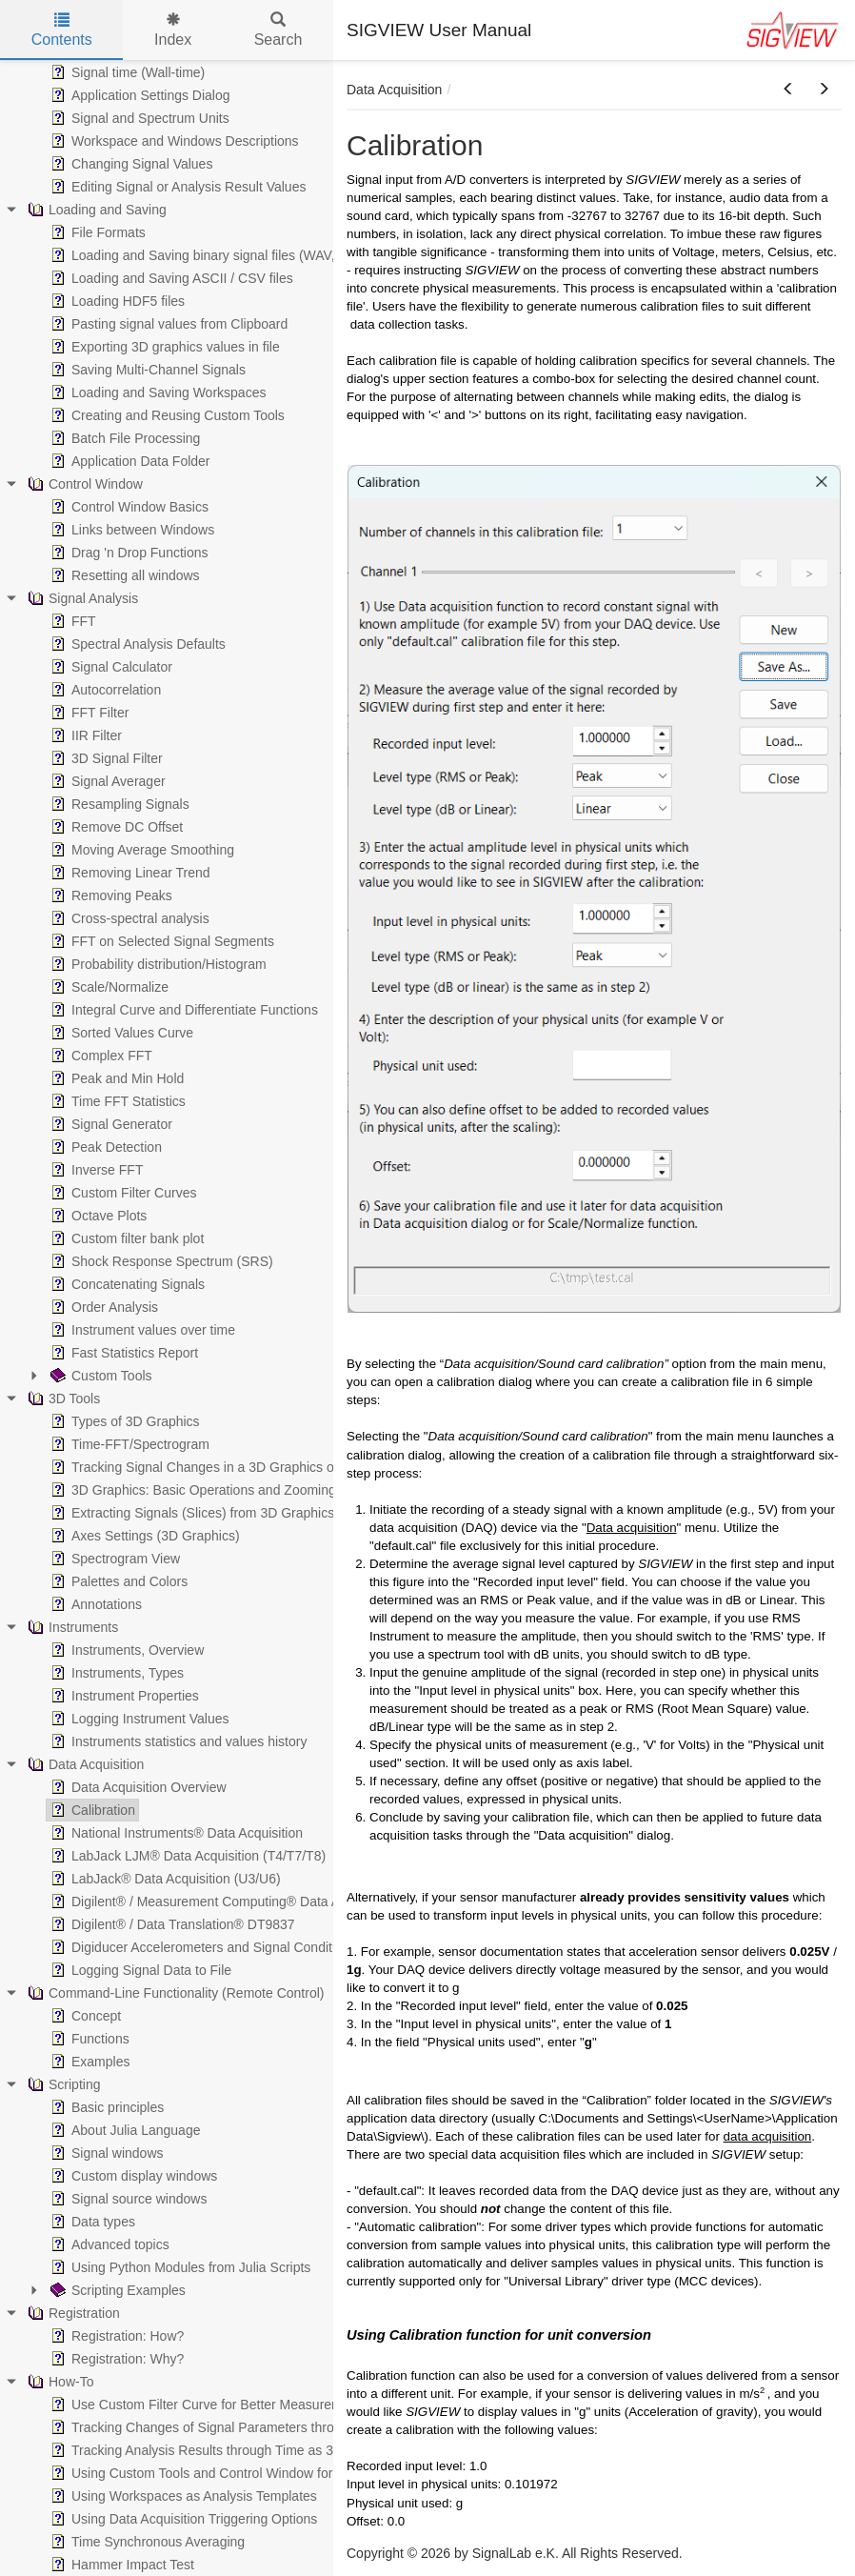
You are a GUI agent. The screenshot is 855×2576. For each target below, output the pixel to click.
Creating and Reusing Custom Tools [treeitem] (166, 415)
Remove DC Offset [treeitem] (115, 826)
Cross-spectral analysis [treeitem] (128, 918)
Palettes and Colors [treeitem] (117, 1581)
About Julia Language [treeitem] (123, 2130)
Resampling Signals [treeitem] (118, 804)
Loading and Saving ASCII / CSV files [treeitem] (170, 278)
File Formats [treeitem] (96, 232)
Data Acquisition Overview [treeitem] (137, 1787)
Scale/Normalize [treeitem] (108, 987)
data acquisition (768, 2136)
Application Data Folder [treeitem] (128, 461)
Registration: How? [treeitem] (115, 2335)
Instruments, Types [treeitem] (115, 1672)
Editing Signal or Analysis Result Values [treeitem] (176, 186)
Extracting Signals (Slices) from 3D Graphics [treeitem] (190, 1512)
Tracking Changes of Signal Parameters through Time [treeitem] (217, 2427)
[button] (788, 89)
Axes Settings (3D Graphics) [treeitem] (143, 1535)
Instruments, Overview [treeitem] (125, 1650)
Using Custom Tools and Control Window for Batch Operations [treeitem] (243, 2473)
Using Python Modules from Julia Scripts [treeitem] (178, 2267)
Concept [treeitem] (84, 2015)
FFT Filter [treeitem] (88, 712)
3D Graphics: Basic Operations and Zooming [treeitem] (191, 1490)
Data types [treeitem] (91, 2221)
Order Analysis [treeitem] (102, 1307)
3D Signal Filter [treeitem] (105, 758)
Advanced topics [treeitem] (108, 2244)
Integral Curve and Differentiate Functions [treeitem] (182, 1009)
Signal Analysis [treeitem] (81, 598)
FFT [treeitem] (71, 621)
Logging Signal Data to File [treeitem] (139, 1970)
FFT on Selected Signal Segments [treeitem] (160, 941)
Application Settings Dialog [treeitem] (138, 95)
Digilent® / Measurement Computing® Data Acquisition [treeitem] (221, 1901)
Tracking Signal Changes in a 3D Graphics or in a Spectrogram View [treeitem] (261, 1467)
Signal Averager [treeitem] (106, 781)
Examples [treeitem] (88, 2061)
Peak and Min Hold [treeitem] (115, 1078)
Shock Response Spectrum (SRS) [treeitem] (160, 1261)
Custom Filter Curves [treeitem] (121, 1192)
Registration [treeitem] (72, 2313)
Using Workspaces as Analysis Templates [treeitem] (182, 2496)
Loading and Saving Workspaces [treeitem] (156, 392)
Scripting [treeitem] (62, 2084)
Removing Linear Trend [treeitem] (128, 872)
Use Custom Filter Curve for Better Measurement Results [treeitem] (228, 2404)
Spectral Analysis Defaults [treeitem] (136, 644)
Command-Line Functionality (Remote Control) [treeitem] (174, 1993)
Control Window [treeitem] (83, 484)
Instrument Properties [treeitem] (123, 1695)
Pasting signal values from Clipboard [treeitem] (167, 323)
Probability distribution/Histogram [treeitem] (157, 964)
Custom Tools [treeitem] (99, 1375)
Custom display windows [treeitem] (132, 2175)
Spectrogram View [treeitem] (113, 1558)
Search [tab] (278, 30)
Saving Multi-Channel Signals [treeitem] (146, 369)
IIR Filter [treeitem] (84, 735)
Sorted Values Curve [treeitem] (120, 1032)
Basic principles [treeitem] (105, 2107)
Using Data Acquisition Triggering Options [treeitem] (182, 2518)
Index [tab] (172, 30)
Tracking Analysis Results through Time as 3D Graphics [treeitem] (223, 2450)
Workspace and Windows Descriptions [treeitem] (173, 141)
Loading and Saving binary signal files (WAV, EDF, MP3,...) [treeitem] (232, 255)
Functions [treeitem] (88, 2038)
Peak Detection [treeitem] (104, 1147)
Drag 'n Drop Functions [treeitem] (128, 552)
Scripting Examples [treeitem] (116, 2290)
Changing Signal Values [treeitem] (129, 163)
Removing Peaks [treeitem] (109, 895)
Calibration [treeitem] (91, 1810)
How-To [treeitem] (58, 2381)
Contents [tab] (61, 30)
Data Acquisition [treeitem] (84, 1764)
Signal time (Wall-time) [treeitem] (126, 72)
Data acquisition (632, 1527)
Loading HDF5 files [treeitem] (116, 301)
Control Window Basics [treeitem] (128, 506)
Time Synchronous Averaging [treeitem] (146, 2541)
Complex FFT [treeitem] (99, 1055)
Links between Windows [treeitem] (130, 529)
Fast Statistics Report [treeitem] (122, 1352)
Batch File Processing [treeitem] (123, 438)
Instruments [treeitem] (71, 1627)
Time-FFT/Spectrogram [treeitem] (128, 1444)
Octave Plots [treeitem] (97, 1215)
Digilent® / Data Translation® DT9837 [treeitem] (171, 1924)
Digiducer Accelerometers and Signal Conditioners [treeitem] (207, 1947)
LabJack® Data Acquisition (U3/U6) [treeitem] (164, 1878)
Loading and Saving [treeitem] (95, 209)
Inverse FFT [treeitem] (95, 1169)
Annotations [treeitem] (94, 1604)
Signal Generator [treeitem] (109, 1124)
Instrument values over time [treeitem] (141, 1329)
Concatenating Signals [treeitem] (126, 1284)
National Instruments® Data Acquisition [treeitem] (175, 1832)
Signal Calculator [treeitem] (109, 666)
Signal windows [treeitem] (105, 2153)
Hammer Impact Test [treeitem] (120, 2564)
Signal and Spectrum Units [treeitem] (138, 118)
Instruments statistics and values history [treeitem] (177, 1741)
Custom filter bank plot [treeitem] (125, 1238)
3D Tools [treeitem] (62, 1398)
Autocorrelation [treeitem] (104, 689)
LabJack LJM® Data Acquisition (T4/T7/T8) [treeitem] (186, 1855)
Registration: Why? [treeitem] (115, 2358)
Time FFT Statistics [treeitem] (116, 1101)
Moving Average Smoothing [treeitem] (140, 849)
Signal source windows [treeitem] (127, 2198)
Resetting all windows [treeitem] (123, 575)
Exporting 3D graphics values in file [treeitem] (163, 346)
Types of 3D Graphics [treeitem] (123, 1421)
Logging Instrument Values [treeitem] (138, 1718)
